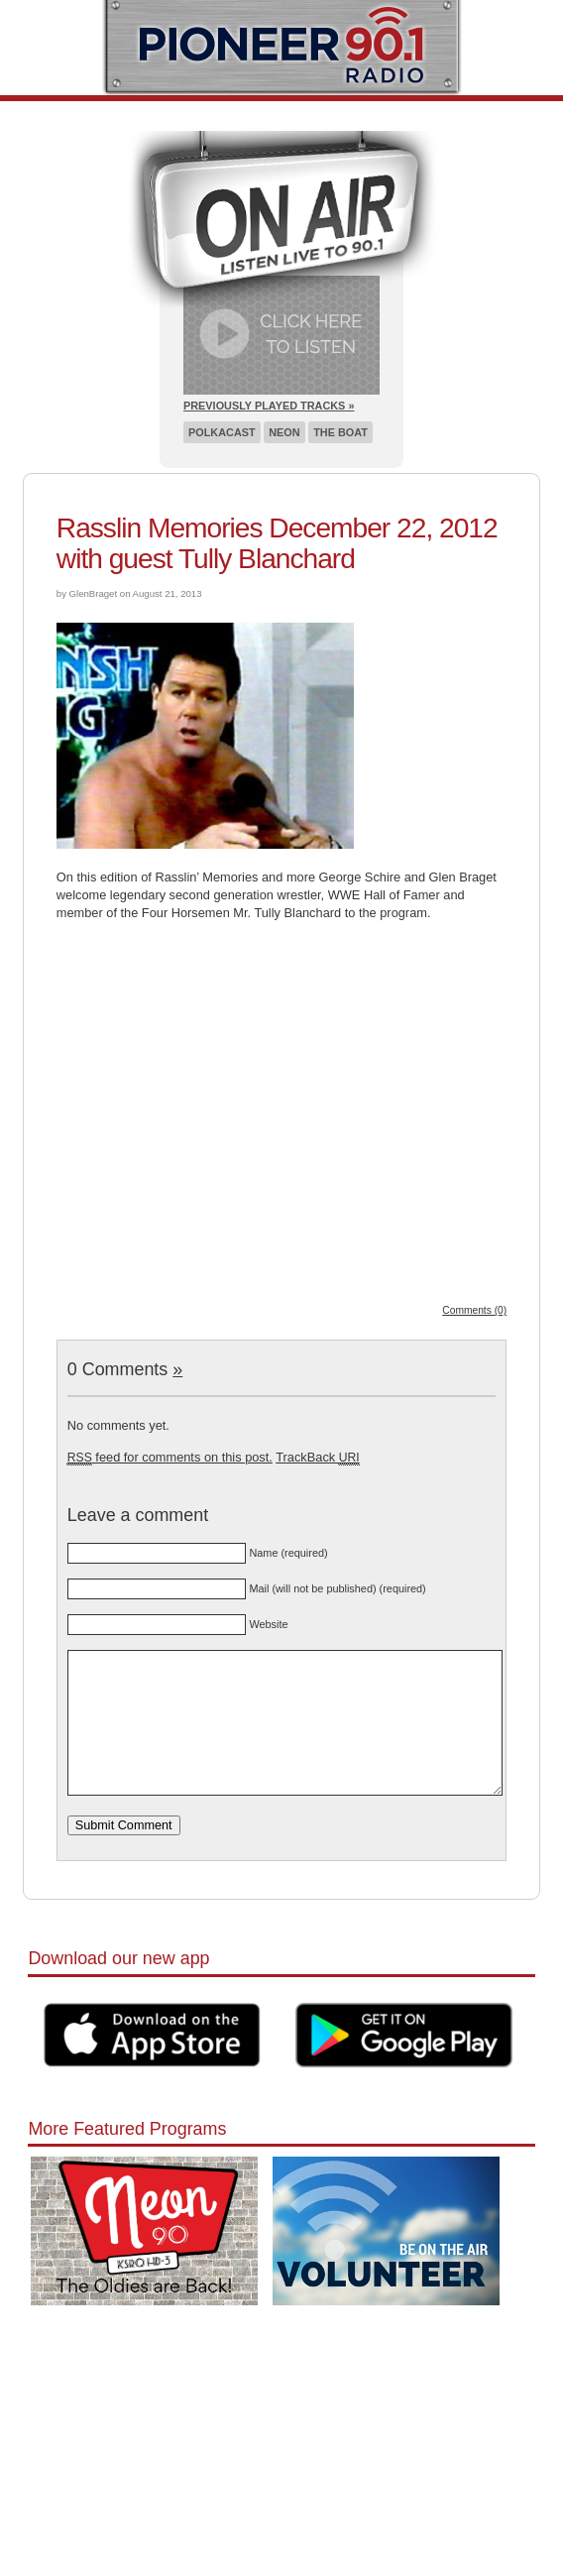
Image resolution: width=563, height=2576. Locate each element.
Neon (284, 432)
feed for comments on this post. (170, 1457)
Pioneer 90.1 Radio (282, 47)
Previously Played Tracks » (268, 405)
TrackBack (317, 1457)
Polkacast (222, 432)
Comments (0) (474, 1310)
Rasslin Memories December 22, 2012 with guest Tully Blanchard (277, 543)
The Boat (340, 432)
